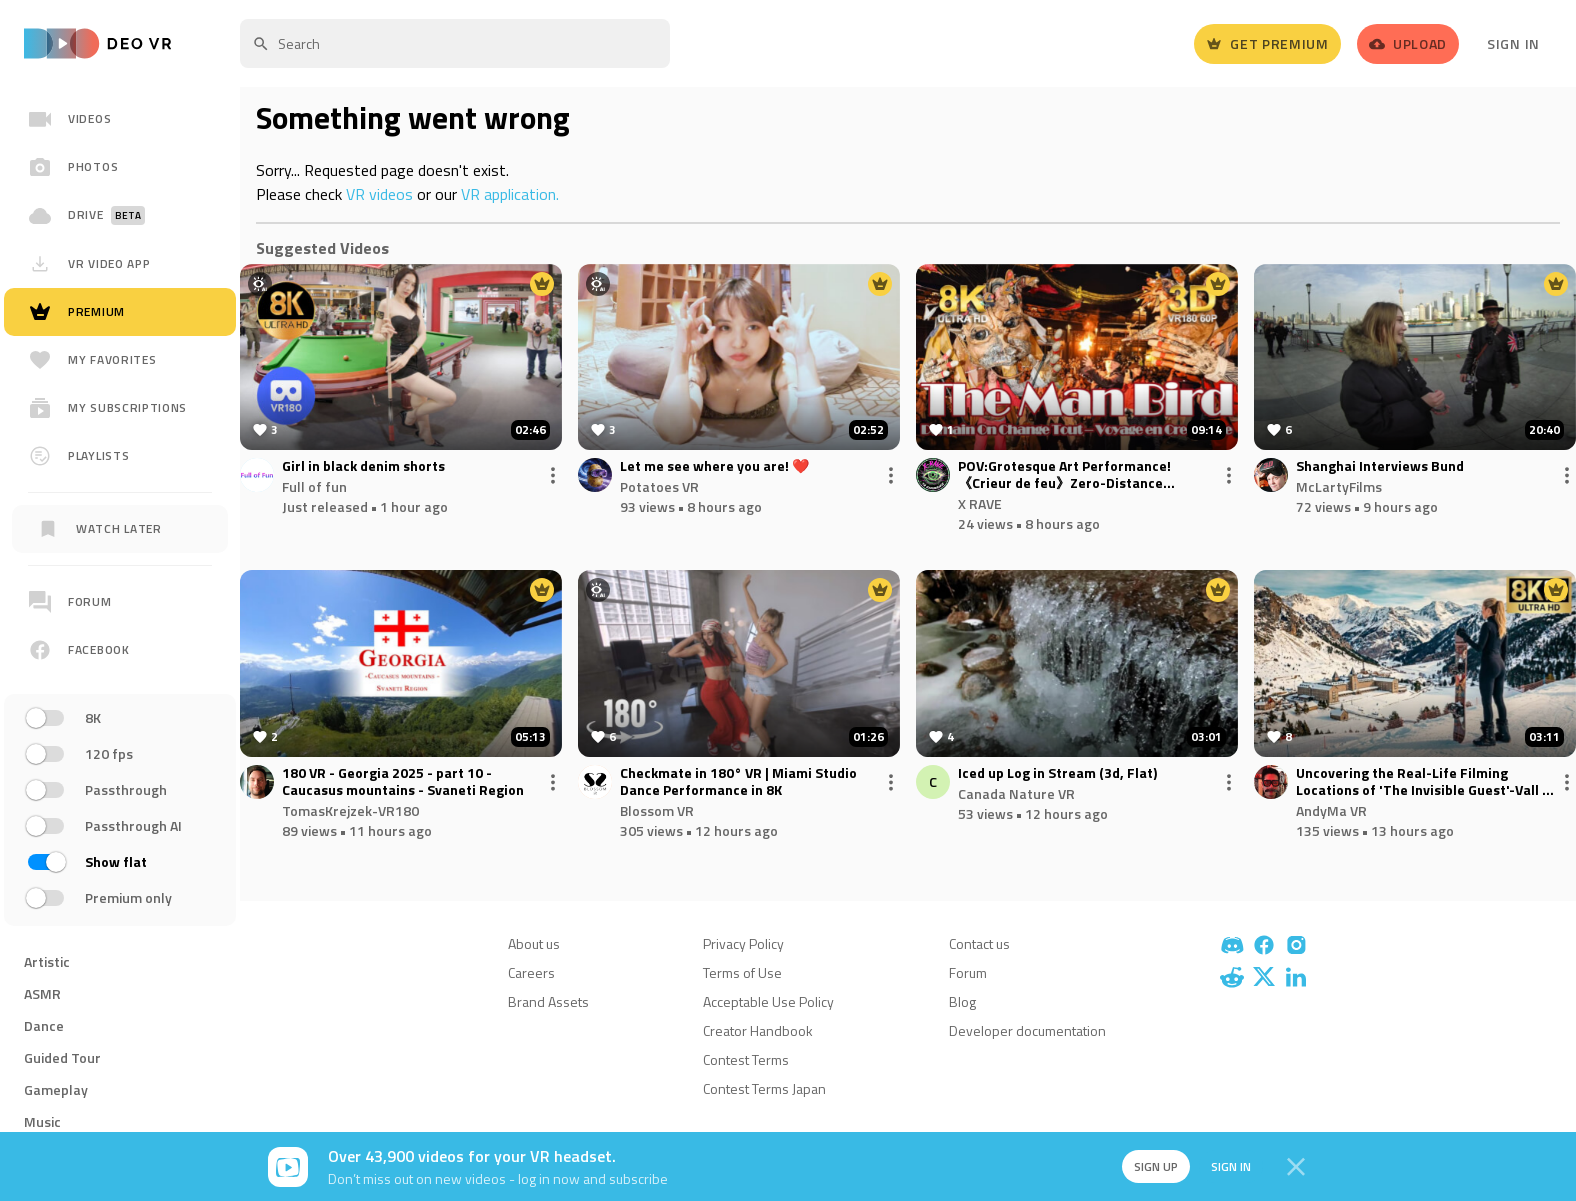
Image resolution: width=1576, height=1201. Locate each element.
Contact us (979, 943)
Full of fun (314, 486)
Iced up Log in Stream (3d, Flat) (1057, 773)
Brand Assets (548, 1001)
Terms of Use (742, 972)
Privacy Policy (743, 943)
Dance (44, 1025)
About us (534, 943)
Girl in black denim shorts (363, 466)
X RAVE (980, 503)
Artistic (47, 961)
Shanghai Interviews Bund (1380, 466)
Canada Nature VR (1016, 793)
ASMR (42, 993)
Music (42, 1121)
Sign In (1513, 43)
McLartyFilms (1339, 486)
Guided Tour (62, 1057)
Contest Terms (746, 1059)
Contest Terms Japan (764, 1088)
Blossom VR (657, 810)
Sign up (1146, 1166)
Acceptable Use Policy (768, 1001)
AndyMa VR (1331, 810)
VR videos (379, 194)
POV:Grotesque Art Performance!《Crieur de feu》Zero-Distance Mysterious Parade (1064, 475)
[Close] (1296, 1167)
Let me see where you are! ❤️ (714, 466)
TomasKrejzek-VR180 (350, 810)
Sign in (1224, 1166)
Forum (968, 972)
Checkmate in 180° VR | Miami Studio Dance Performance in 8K (738, 782)
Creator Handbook (758, 1030)
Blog (962, 1001)
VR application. (510, 194)
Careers (531, 972)
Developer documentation (1027, 1030)
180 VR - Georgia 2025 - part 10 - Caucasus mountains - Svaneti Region (403, 782)
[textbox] (455, 43)
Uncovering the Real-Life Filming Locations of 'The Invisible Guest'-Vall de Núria (1427, 782)
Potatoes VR (659, 486)
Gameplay (56, 1089)
